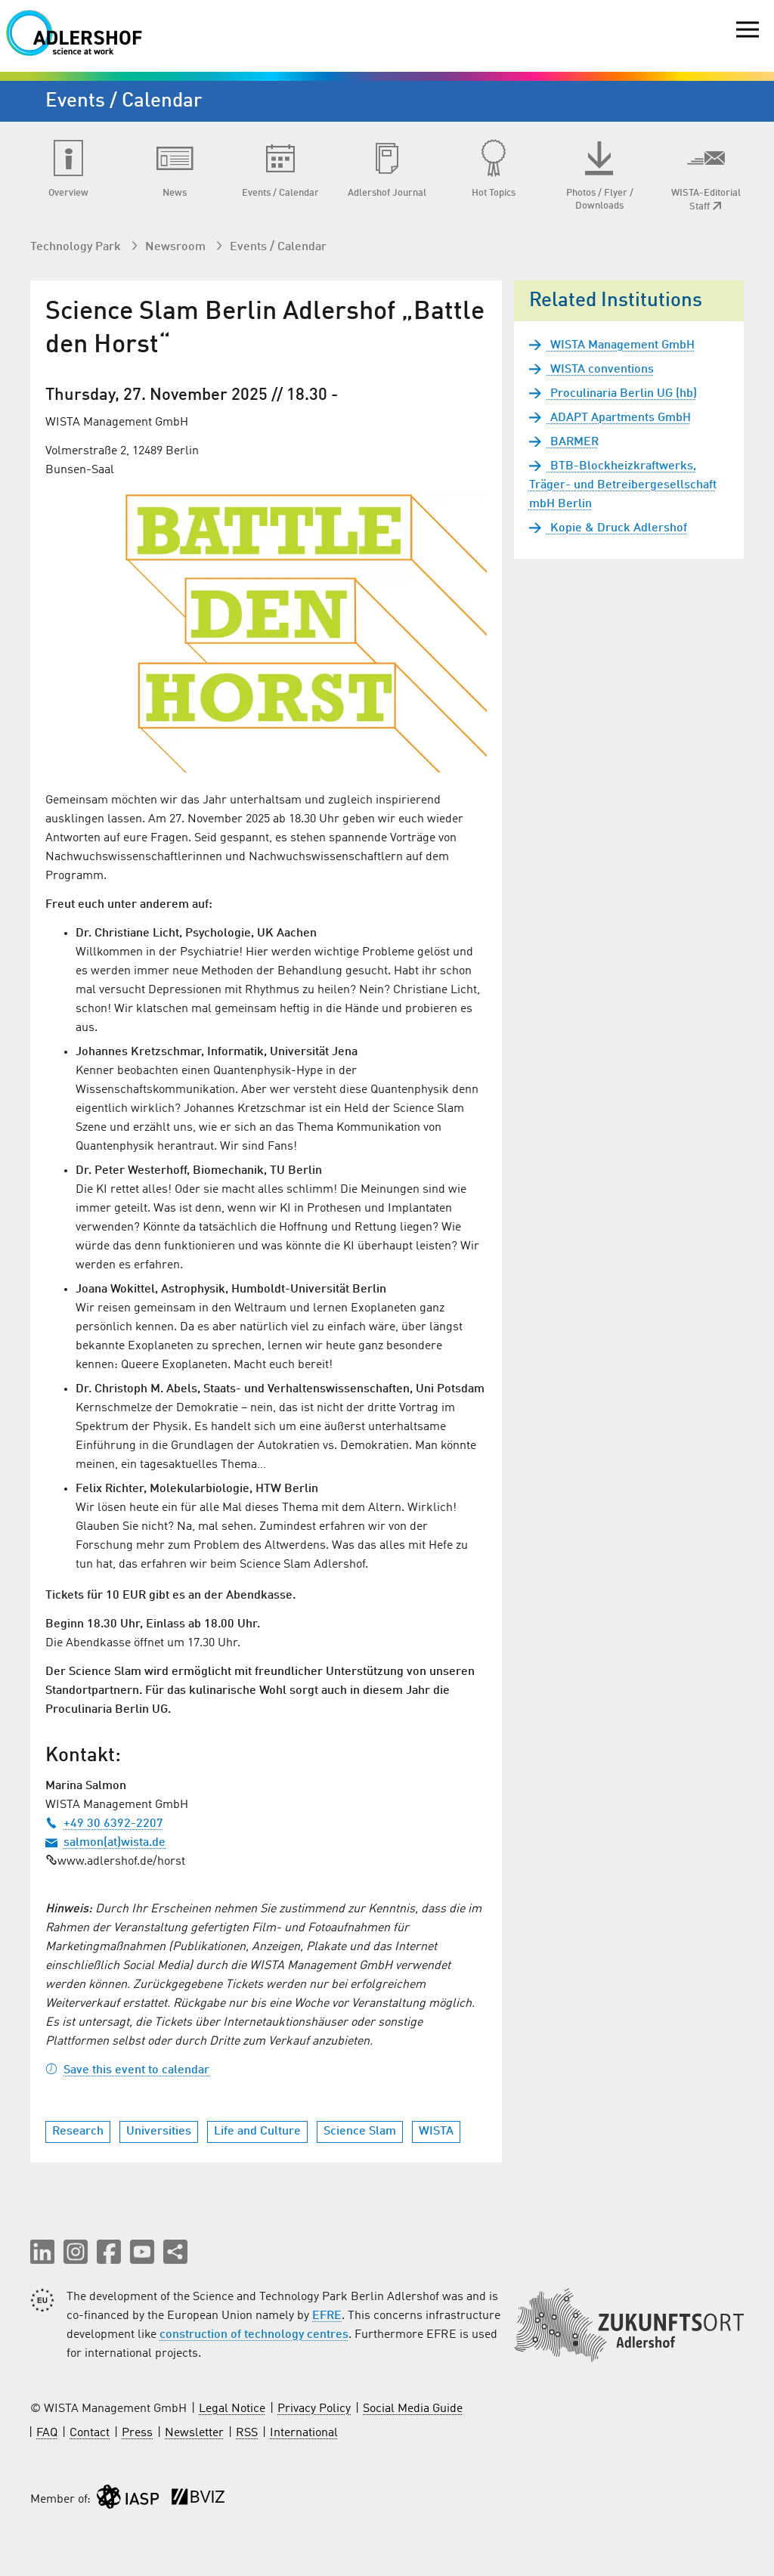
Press (137, 2433)
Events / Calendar (278, 247)
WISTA (436, 2132)
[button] (42, 2251)
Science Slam (360, 2132)
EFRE (327, 2316)
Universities (158, 2132)
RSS (247, 2433)
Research (78, 2132)
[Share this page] (175, 2251)
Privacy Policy (314, 2409)
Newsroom (177, 247)
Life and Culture (257, 2132)
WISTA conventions (600, 370)
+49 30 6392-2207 (104, 1824)
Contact (90, 2433)
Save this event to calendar (127, 2070)
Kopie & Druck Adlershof (617, 528)
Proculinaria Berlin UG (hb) (622, 394)
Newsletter (194, 2433)
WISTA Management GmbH (621, 345)
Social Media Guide (413, 2409)
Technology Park (77, 247)
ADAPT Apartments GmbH (619, 418)
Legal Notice (232, 2409)
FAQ (46, 2433)
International (304, 2433)
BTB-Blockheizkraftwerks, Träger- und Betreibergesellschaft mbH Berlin (623, 485)
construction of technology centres (253, 2335)
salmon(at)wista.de (105, 1843)
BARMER (573, 442)
